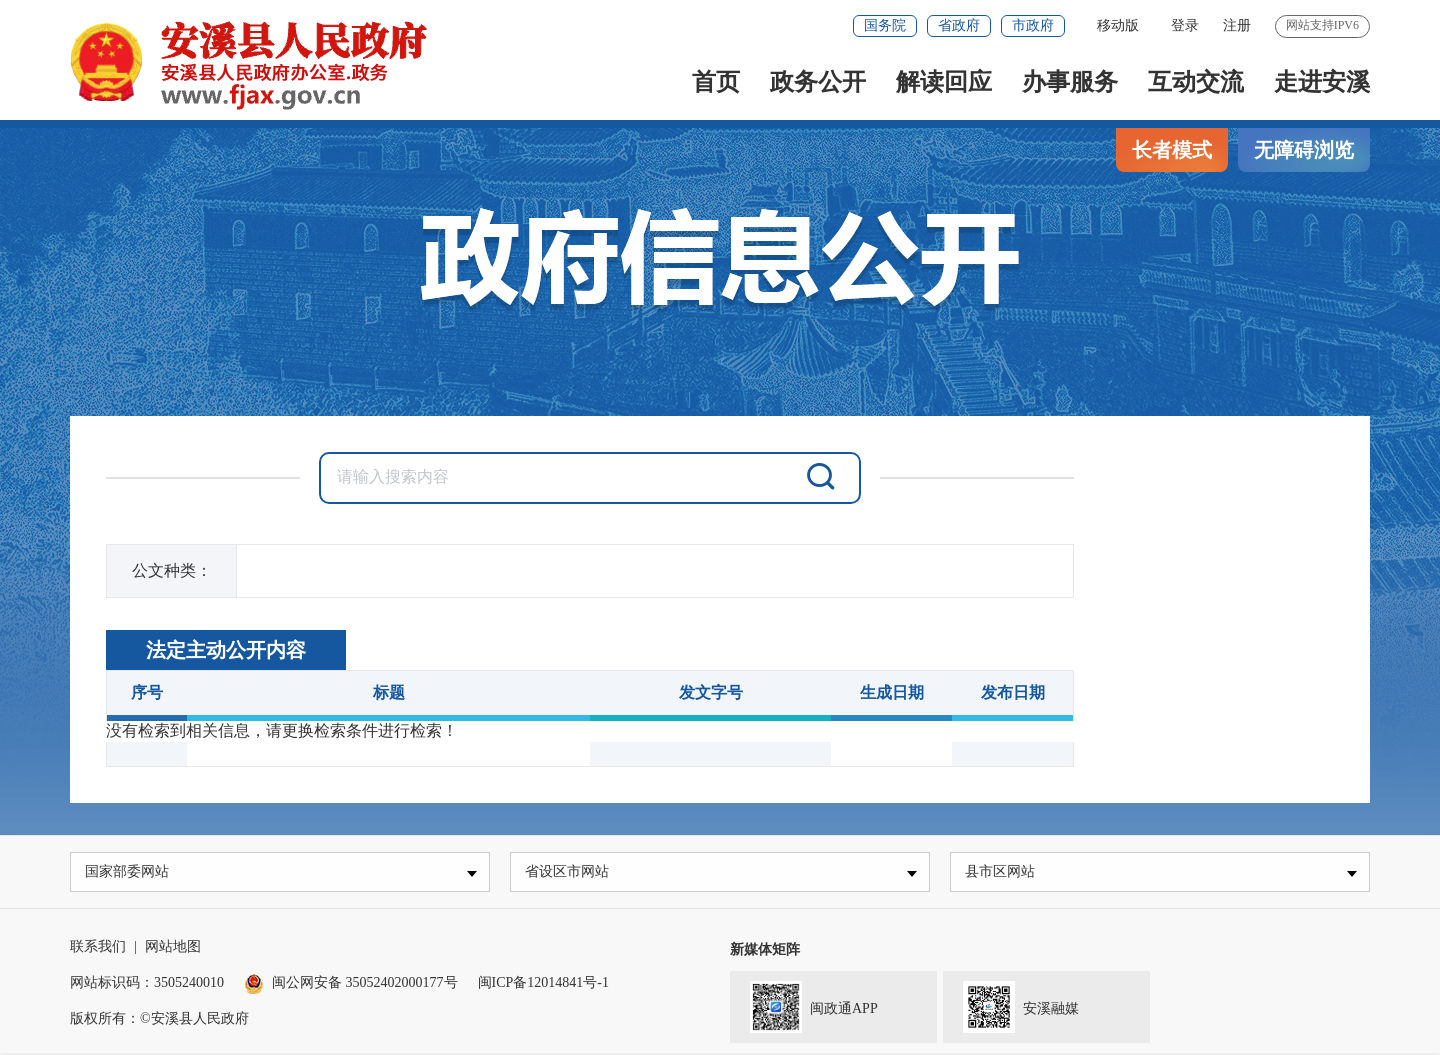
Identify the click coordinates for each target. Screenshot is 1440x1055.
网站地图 (173, 948)
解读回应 (944, 82)
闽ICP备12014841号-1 (543, 984)
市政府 (1033, 25)
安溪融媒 (1011, 1007)
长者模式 (1172, 150)
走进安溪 (1322, 82)
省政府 (959, 25)
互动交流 (1196, 82)
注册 (1237, 25)
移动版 (1118, 25)
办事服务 (1070, 82)
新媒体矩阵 (765, 951)
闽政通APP (804, 1007)
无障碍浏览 (1304, 150)
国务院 (885, 25)
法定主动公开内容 (226, 650)
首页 (716, 82)
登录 (1185, 25)
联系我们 (98, 948)
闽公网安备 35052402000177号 (351, 984)
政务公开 (818, 82)
